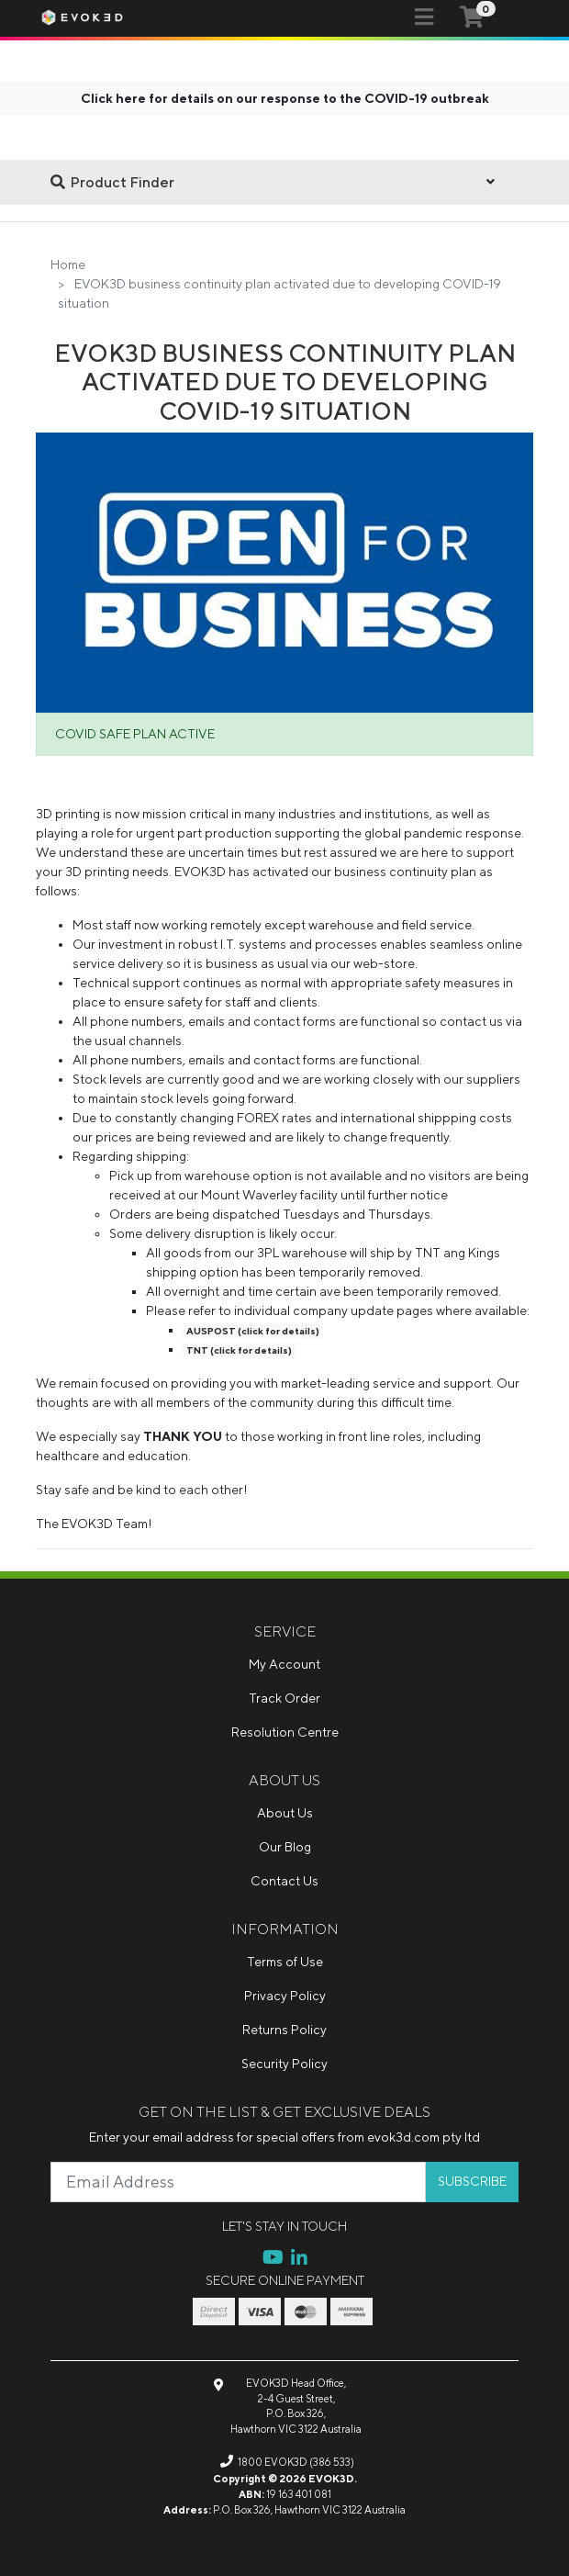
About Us (285, 1812)
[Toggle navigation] (424, 17)
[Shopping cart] (472, 17)
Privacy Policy (285, 1995)
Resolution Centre (285, 1732)
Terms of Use (285, 1961)
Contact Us (284, 1880)
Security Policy (284, 2063)
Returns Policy (284, 2029)
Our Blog (285, 1846)
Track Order (284, 1698)
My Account (284, 1664)
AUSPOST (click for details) (252, 1330)
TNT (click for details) (239, 1349)
